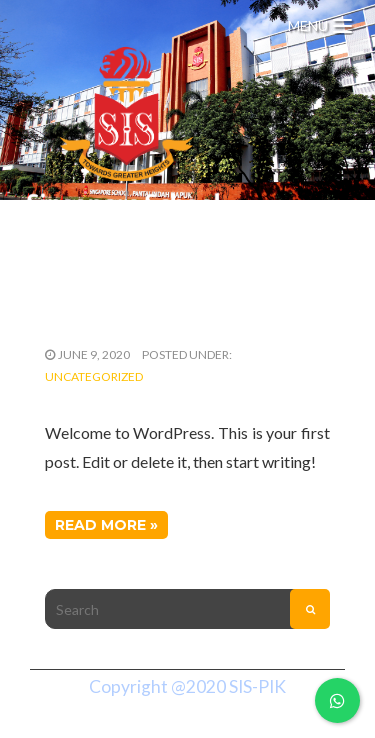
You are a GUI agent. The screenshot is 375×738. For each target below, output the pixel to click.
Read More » (106, 525)
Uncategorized (94, 376)
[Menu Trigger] (320, 22)
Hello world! (115, 314)
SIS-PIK (257, 686)
